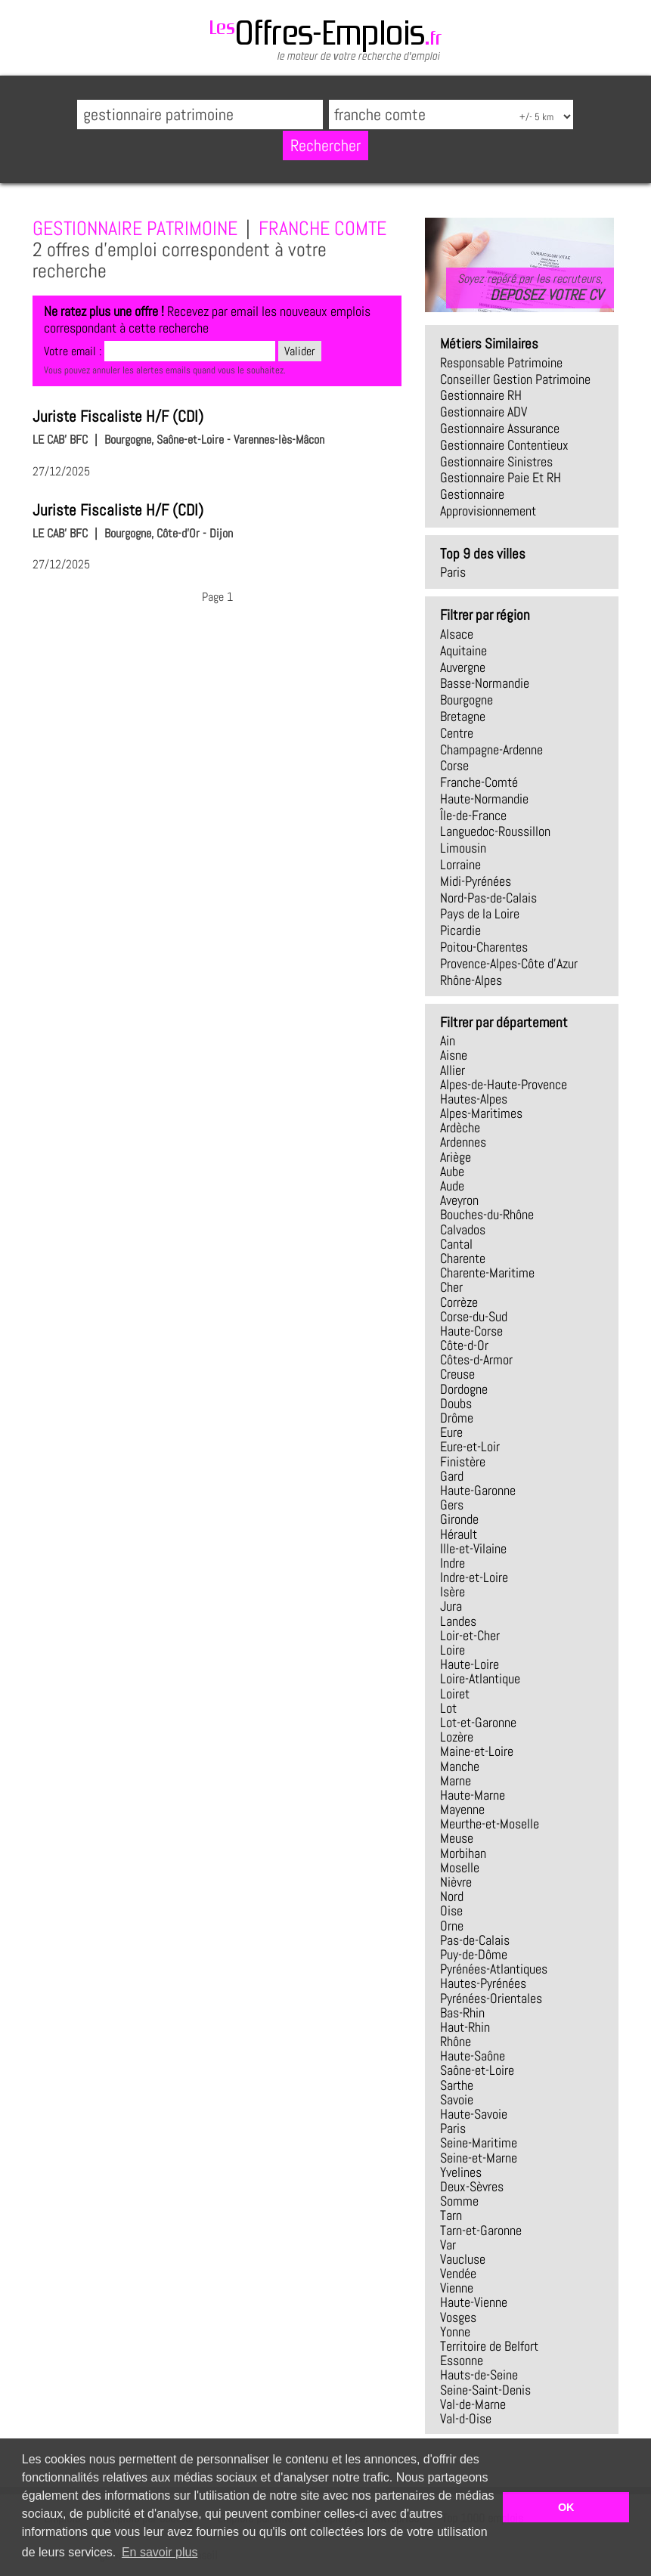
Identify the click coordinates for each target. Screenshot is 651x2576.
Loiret (455, 1694)
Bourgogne (466, 700)
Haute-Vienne (473, 2302)
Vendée (458, 2273)
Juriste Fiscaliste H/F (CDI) (118, 416)
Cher (451, 1287)
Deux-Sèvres (472, 2186)
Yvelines (461, 2172)
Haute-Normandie (484, 799)
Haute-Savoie (473, 2114)
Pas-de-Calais (475, 1940)
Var (448, 2245)
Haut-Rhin (465, 2027)
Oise (451, 1911)
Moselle (459, 1867)
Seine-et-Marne (478, 2158)
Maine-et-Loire (476, 1751)
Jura (451, 1606)
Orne (451, 1926)
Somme (459, 2201)
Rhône (455, 2041)
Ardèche (460, 1127)
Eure (451, 1432)
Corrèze (459, 1302)
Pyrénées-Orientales (491, 1998)
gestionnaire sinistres (496, 462)
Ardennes (463, 1142)
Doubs (456, 1403)
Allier (452, 1070)
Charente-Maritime (487, 1273)
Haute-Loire (469, 1664)
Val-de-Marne (473, 2404)
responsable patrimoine (501, 363)
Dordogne (464, 1389)
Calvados (462, 1229)
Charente (462, 1258)
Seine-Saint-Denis (485, 2390)
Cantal (456, 1244)
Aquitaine (463, 650)
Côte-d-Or (464, 1345)
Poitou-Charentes (484, 947)
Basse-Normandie (484, 683)
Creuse (457, 1374)
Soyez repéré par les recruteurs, (530, 287)
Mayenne (462, 1809)
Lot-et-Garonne (478, 1722)
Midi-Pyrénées (475, 881)
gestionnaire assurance (500, 428)
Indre (452, 1563)
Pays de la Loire (479, 914)
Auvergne (462, 667)
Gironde (459, 1519)
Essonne (461, 2360)
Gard (451, 1476)
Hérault (458, 1534)
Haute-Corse (471, 1331)
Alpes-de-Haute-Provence (503, 1084)
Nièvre (456, 1882)
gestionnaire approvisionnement (488, 502)
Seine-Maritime (478, 2143)
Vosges (458, 2317)
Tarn (451, 2215)
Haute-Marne (472, 1795)
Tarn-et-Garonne (481, 2230)
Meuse (456, 1838)
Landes (458, 1621)
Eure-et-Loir (470, 1446)
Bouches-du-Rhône (487, 1214)
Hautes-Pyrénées (483, 1983)
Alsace (456, 634)
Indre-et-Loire (474, 1577)
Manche (459, 1766)
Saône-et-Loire (477, 2070)
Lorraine (460, 864)
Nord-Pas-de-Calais (488, 898)
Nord (451, 1896)
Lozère (456, 1737)
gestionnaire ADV (483, 412)
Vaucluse (462, 2259)
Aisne (453, 1055)
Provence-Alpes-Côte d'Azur (509, 963)
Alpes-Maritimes (481, 1113)
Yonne (455, 2332)
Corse (454, 765)
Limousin (463, 848)
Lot (448, 1708)
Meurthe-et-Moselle (489, 1824)
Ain (447, 1041)
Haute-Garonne (478, 1490)
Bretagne (462, 716)
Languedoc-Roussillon (495, 831)
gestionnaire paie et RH (500, 477)
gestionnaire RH (481, 395)
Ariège (455, 1157)
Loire (452, 1650)
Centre (456, 733)
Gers (451, 1505)
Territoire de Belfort (489, 2346)
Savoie (456, 2099)
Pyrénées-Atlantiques (493, 1969)
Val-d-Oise (465, 2418)
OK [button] (566, 2507)
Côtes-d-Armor (476, 1359)
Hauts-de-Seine (479, 2375)
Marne (455, 1781)
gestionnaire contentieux (504, 445)
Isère (452, 1592)
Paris (453, 572)
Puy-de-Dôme (473, 1954)
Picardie (460, 930)
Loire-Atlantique (480, 1678)
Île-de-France (473, 815)
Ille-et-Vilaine (473, 1548)
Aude (452, 1186)
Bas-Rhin (462, 2013)
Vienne (456, 2288)
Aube (452, 1171)
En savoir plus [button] (160, 2552)
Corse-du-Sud (473, 1316)
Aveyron (459, 1200)
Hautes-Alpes (473, 1099)
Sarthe (456, 2085)
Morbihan (463, 1853)
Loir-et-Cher (470, 1635)
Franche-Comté (479, 782)
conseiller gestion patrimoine (515, 379)
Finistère (462, 1462)
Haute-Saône (472, 2056)
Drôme (456, 1418)
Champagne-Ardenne (491, 750)
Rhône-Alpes (471, 980)
